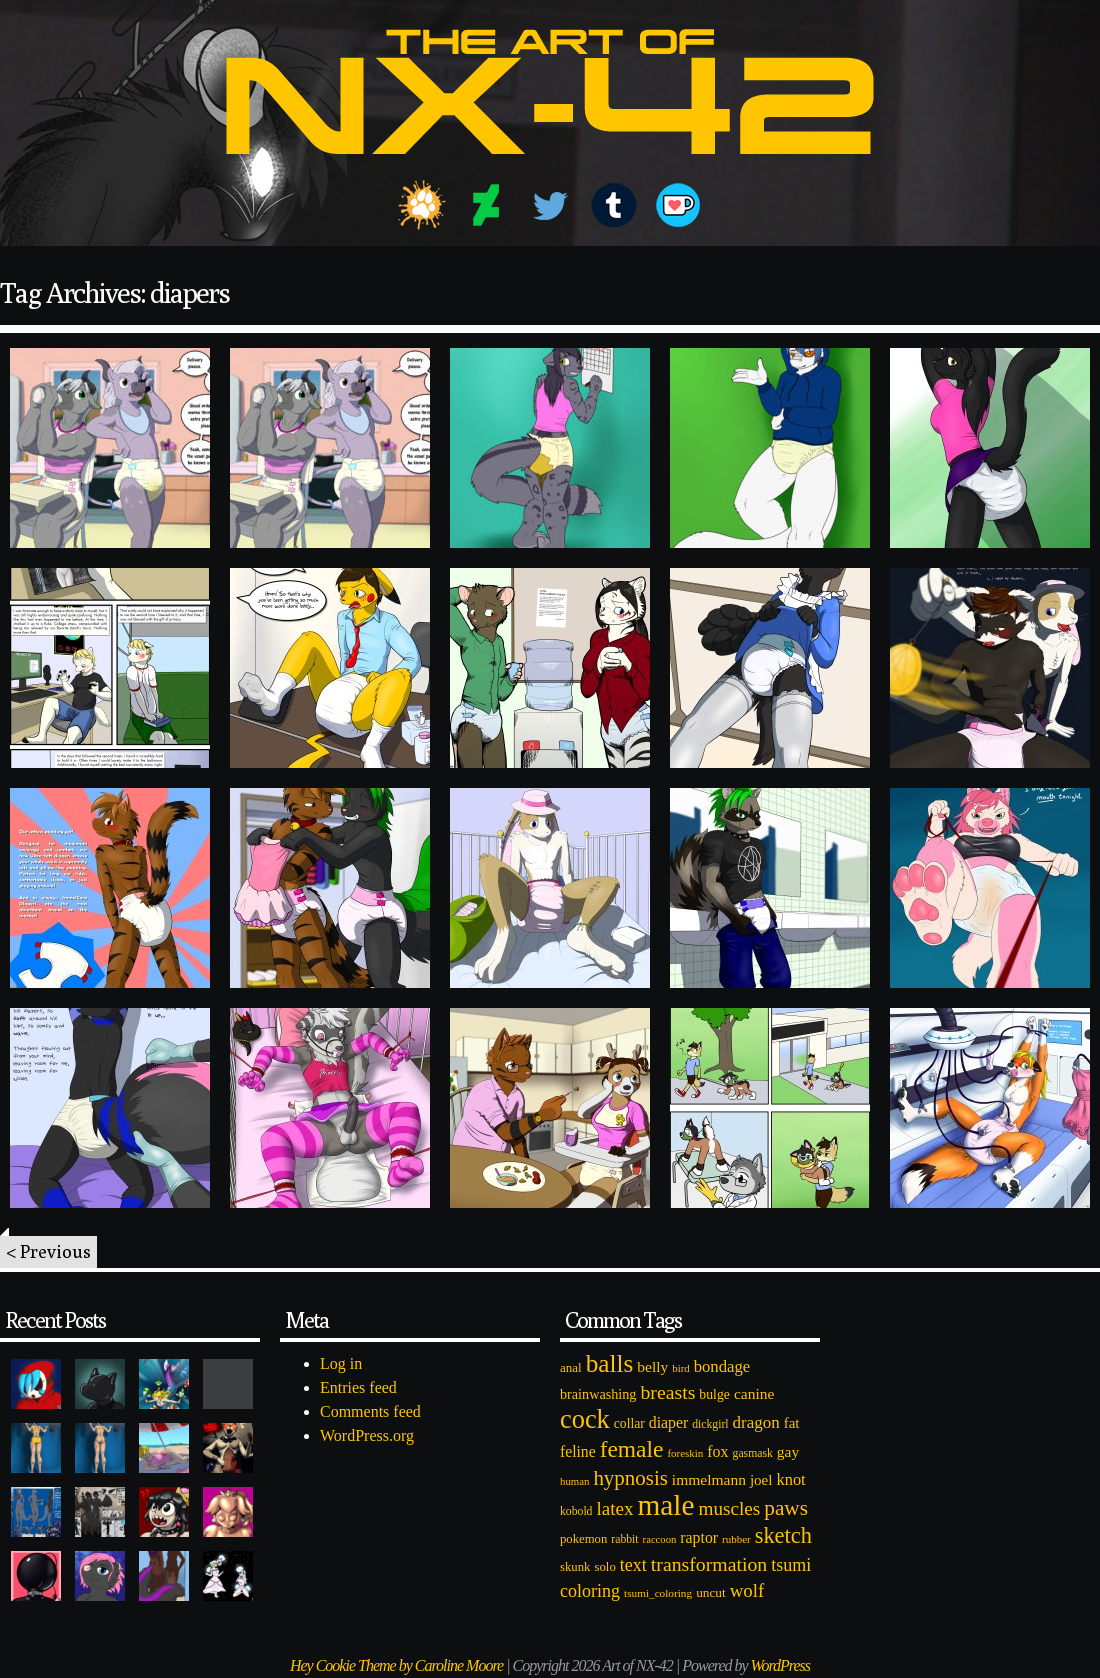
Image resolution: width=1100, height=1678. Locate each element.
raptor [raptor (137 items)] (699, 1537)
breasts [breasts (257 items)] (667, 1392)
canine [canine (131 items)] (754, 1393)
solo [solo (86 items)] (604, 1567)
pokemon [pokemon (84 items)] (583, 1539)
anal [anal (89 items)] (571, 1367)
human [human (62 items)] (574, 1481)
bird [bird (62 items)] (680, 1368)
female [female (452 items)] (632, 1449)
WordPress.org (367, 1435)
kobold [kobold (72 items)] (576, 1511)
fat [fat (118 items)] (792, 1423)
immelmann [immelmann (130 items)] (709, 1479)
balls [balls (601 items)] (610, 1363)
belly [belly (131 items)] (652, 1366)
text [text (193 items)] (633, 1565)
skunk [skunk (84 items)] (575, 1567)
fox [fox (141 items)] (717, 1451)
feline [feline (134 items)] (578, 1451)
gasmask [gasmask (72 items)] (753, 1453)
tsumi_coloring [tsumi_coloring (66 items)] (658, 1593)
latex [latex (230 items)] (614, 1508)
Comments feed (370, 1411)
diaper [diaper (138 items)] (668, 1422)
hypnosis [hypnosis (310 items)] (630, 1478)
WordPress (780, 1665)
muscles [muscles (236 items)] (729, 1508)
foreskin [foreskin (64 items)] (685, 1453)
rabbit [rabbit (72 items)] (624, 1539)
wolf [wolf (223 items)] (747, 1590)
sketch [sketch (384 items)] (783, 1535)
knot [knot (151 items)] (791, 1479)
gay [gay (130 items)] (788, 1451)
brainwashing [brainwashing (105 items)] (598, 1394)
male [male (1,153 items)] (665, 1505)
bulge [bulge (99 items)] (714, 1394)
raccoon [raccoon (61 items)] (660, 1539)
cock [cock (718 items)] (585, 1419)
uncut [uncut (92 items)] (711, 1592)
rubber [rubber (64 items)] (736, 1539)
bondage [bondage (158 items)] (722, 1366)
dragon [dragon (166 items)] (756, 1422)
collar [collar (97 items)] (629, 1423)
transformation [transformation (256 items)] (709, 1564)
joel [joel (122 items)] (761, 1480)
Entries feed (358, 1387)
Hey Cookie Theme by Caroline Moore (396, 1665)
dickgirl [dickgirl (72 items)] (710, 1424)
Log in (341, 1363)
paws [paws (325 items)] (786, 1508)
